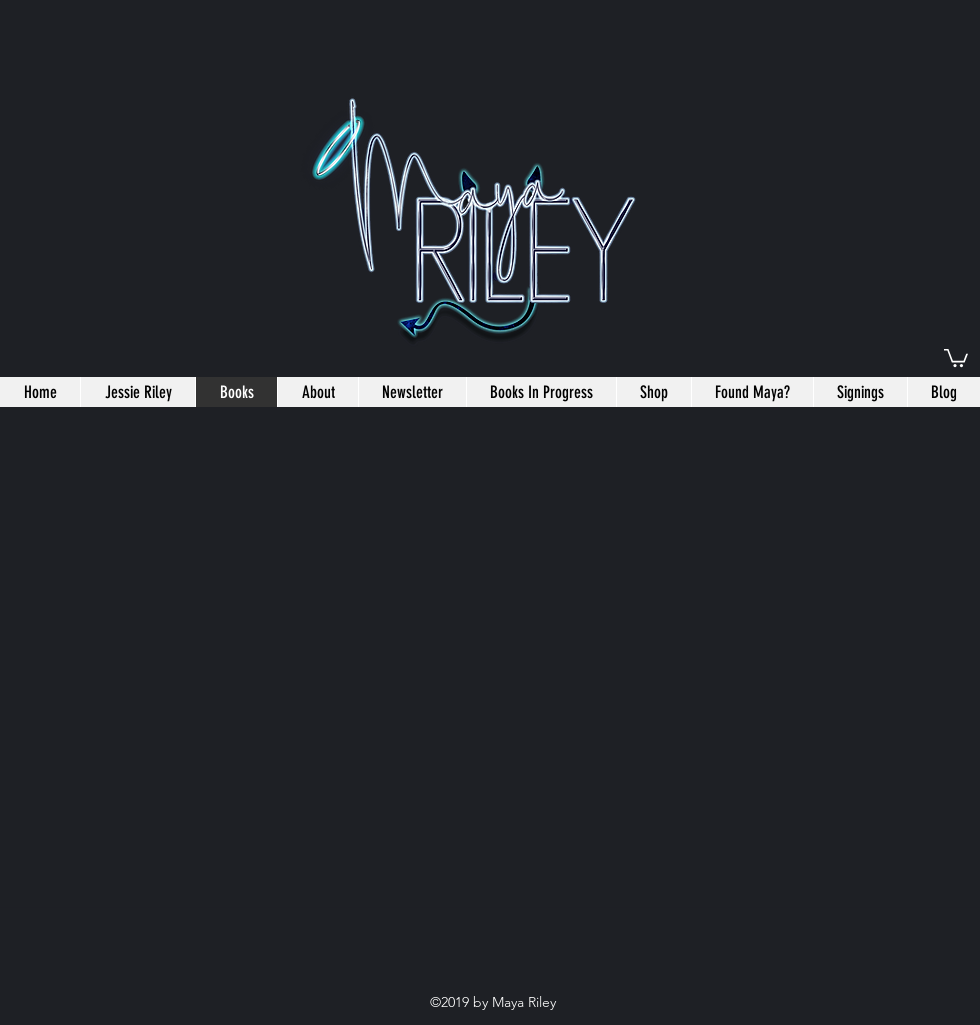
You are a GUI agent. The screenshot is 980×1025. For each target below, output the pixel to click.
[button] (956, 357)
